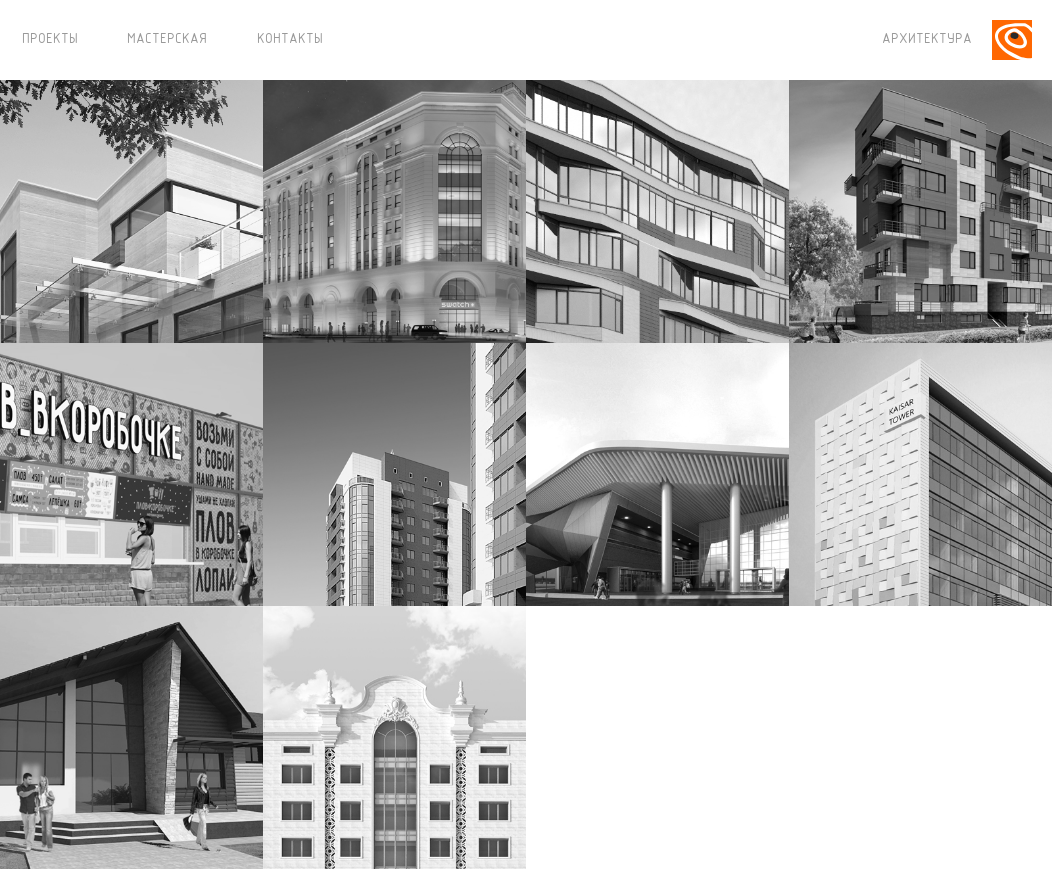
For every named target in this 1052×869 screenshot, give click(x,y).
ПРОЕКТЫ (50, 40)
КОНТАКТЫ (290, 40)
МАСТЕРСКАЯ (167, 40)
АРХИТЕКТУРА (927, 40)
